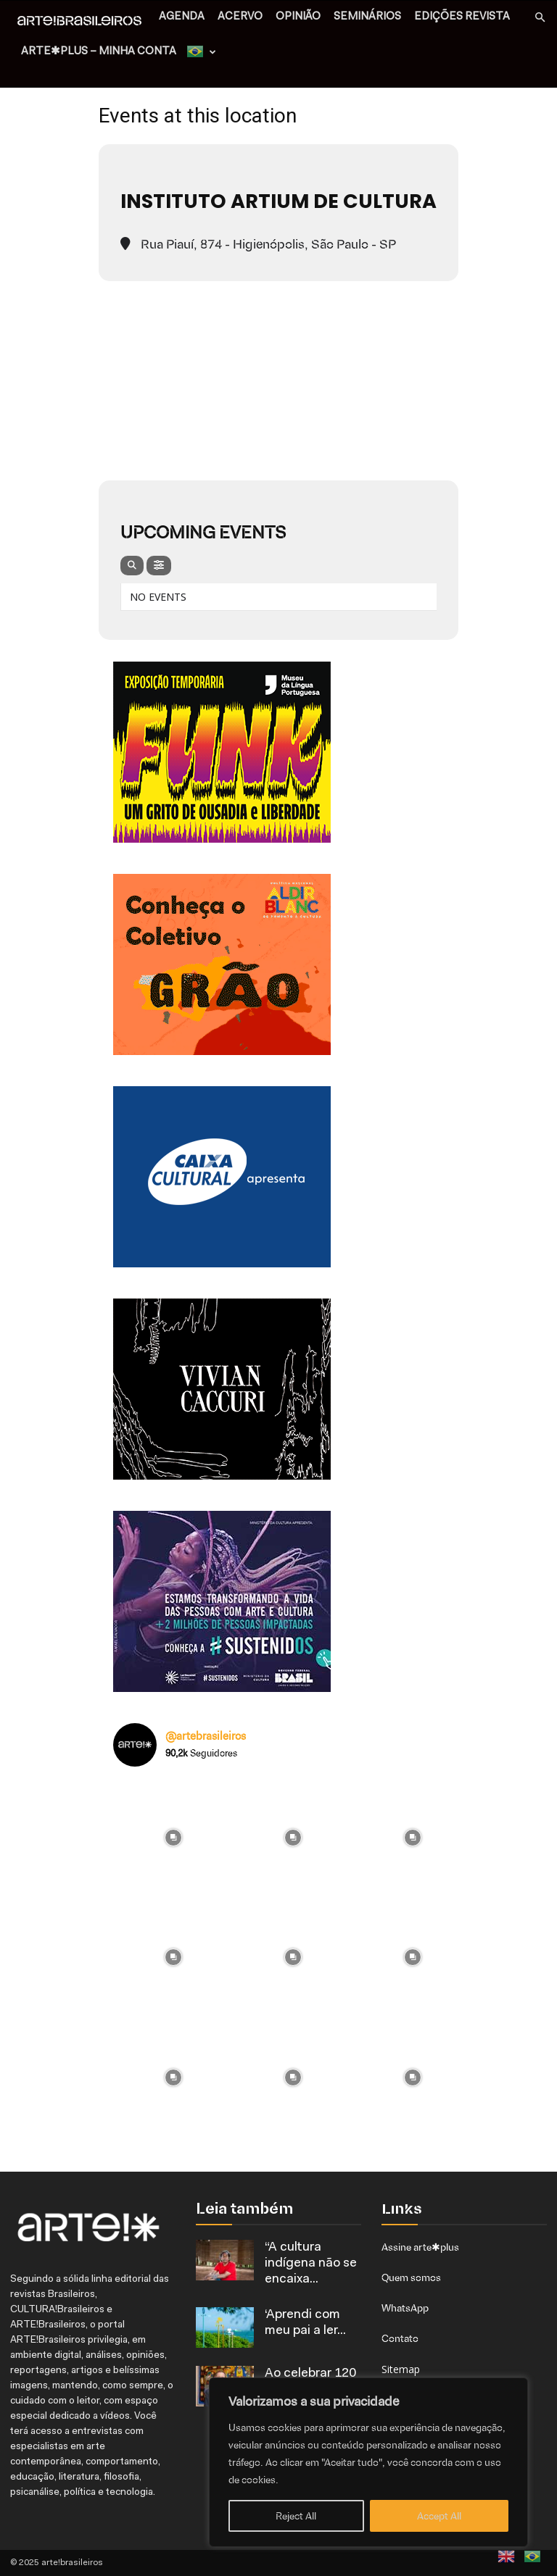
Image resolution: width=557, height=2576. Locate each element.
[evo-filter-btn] (159, 565)
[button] (539, 18)
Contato (399, 2338)
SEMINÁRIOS (367, 17)
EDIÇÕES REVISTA (462, 17)
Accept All (439, 2515)
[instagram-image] (173, 1838)
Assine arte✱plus (420, 2247)
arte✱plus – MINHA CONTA (98, 51)
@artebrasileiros (205, 1736)
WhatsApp (405, 2307)
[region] (368, 2462)
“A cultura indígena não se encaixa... (311, 2263)
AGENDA (182, 17)
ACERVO (240, 17)
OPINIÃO (298, 17)
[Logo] (83, 21)
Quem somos (411, 2277)
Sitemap (400, 2369)
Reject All (296, 2515)
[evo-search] (132, 565)
